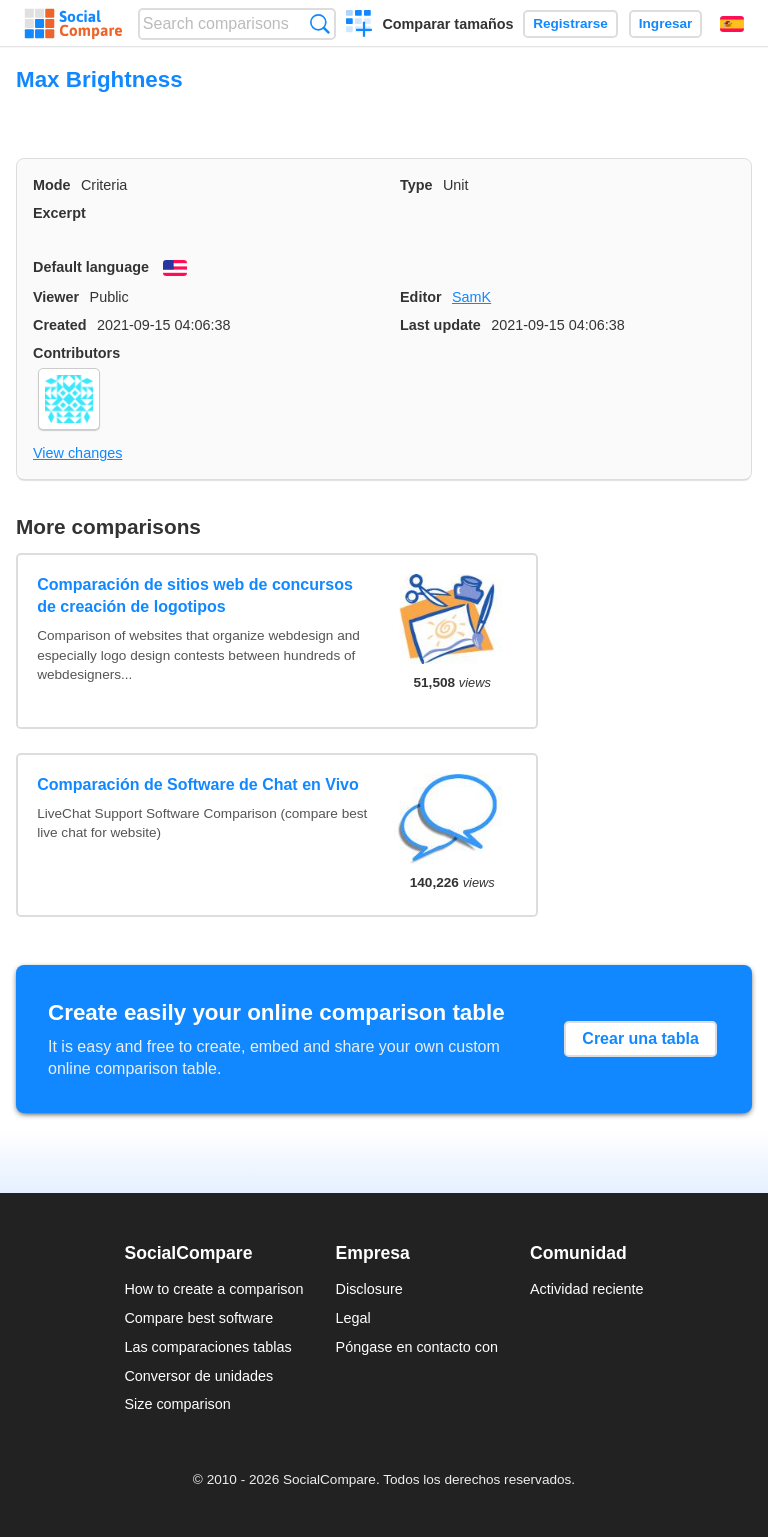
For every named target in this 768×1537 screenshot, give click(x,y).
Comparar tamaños (447, 24)
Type (416, 185)
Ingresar (666, 23)
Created (60, 325)
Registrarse (570, 23)
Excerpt (59, 213)
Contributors (76, 353)
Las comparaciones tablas (207, 1347)
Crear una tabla (640, 1038)
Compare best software (198, 1318)
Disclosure (369, 1289)
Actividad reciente (587, 1289)
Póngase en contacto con (417, 1347)
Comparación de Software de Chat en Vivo (198, 784)
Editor (421, 297)
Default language (91, 267)
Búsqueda (319, 23)
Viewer (56, 297)
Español (732, 24)
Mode (52, 185)
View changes (77, 453)
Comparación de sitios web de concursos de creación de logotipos (195, 595)
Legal (353, 1318)
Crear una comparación (359, 26)
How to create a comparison (213, 1289)
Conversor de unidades (198, 1376)
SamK (471, 297)
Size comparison (177, 1404)
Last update (440, 325)
